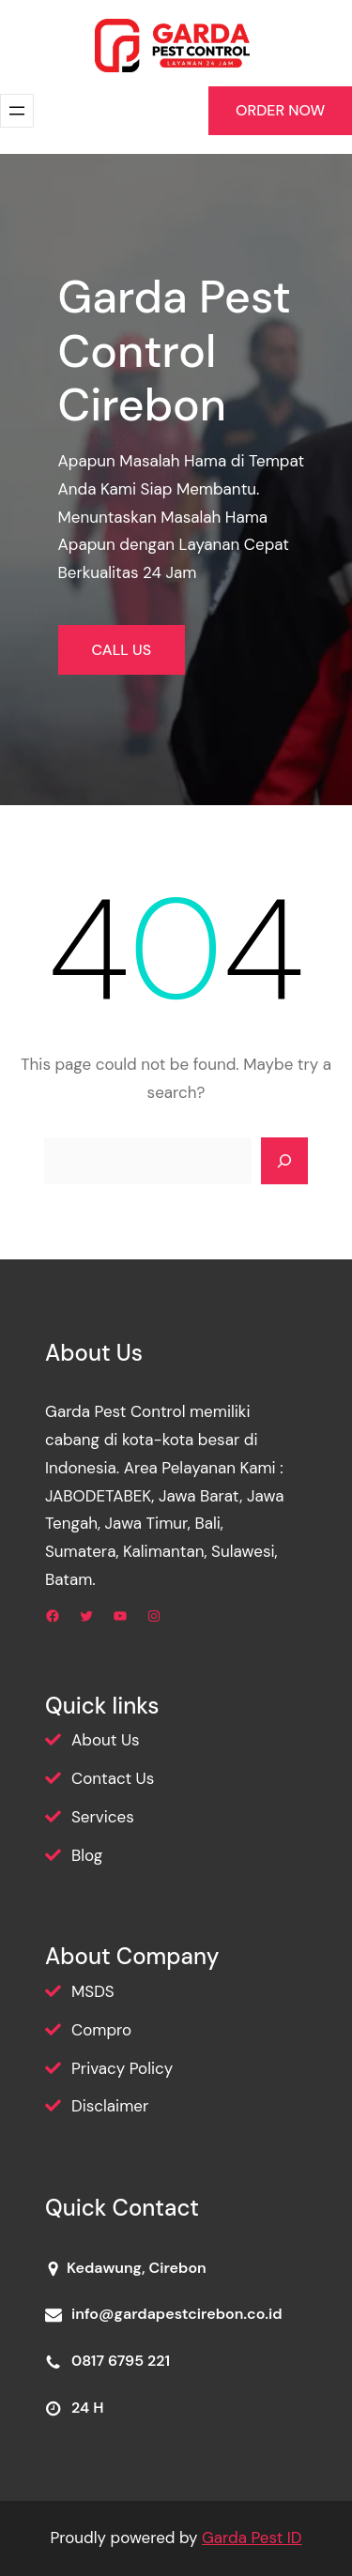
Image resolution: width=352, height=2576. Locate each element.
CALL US (122, 650)
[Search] (284, 1160)
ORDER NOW (280, 110)
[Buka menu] (17, 111)
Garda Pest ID (252, 2537)
